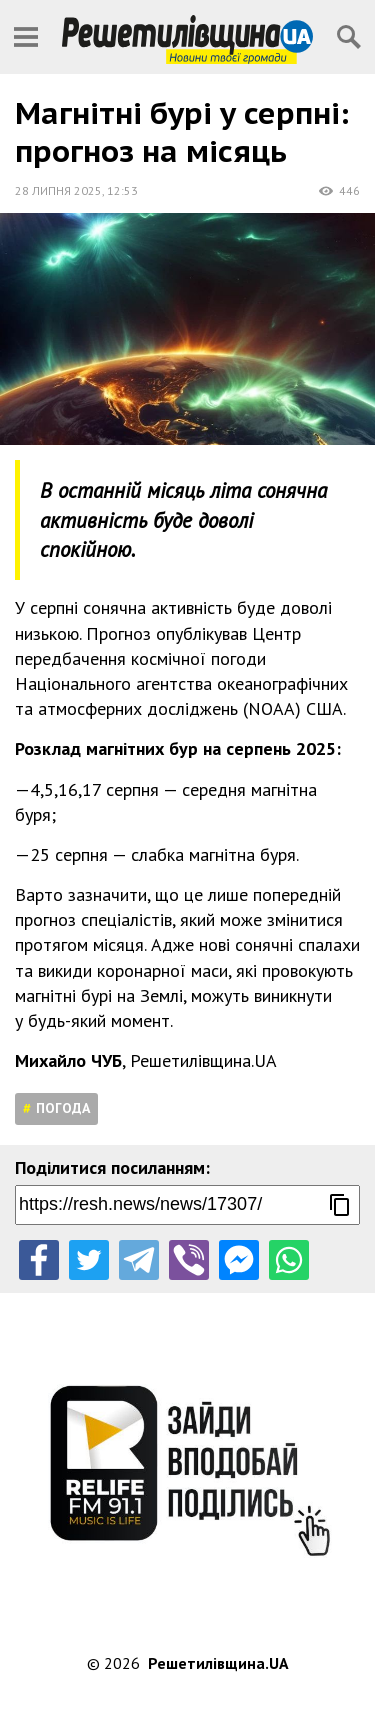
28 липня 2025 (58, 190)
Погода (63, 1108)
